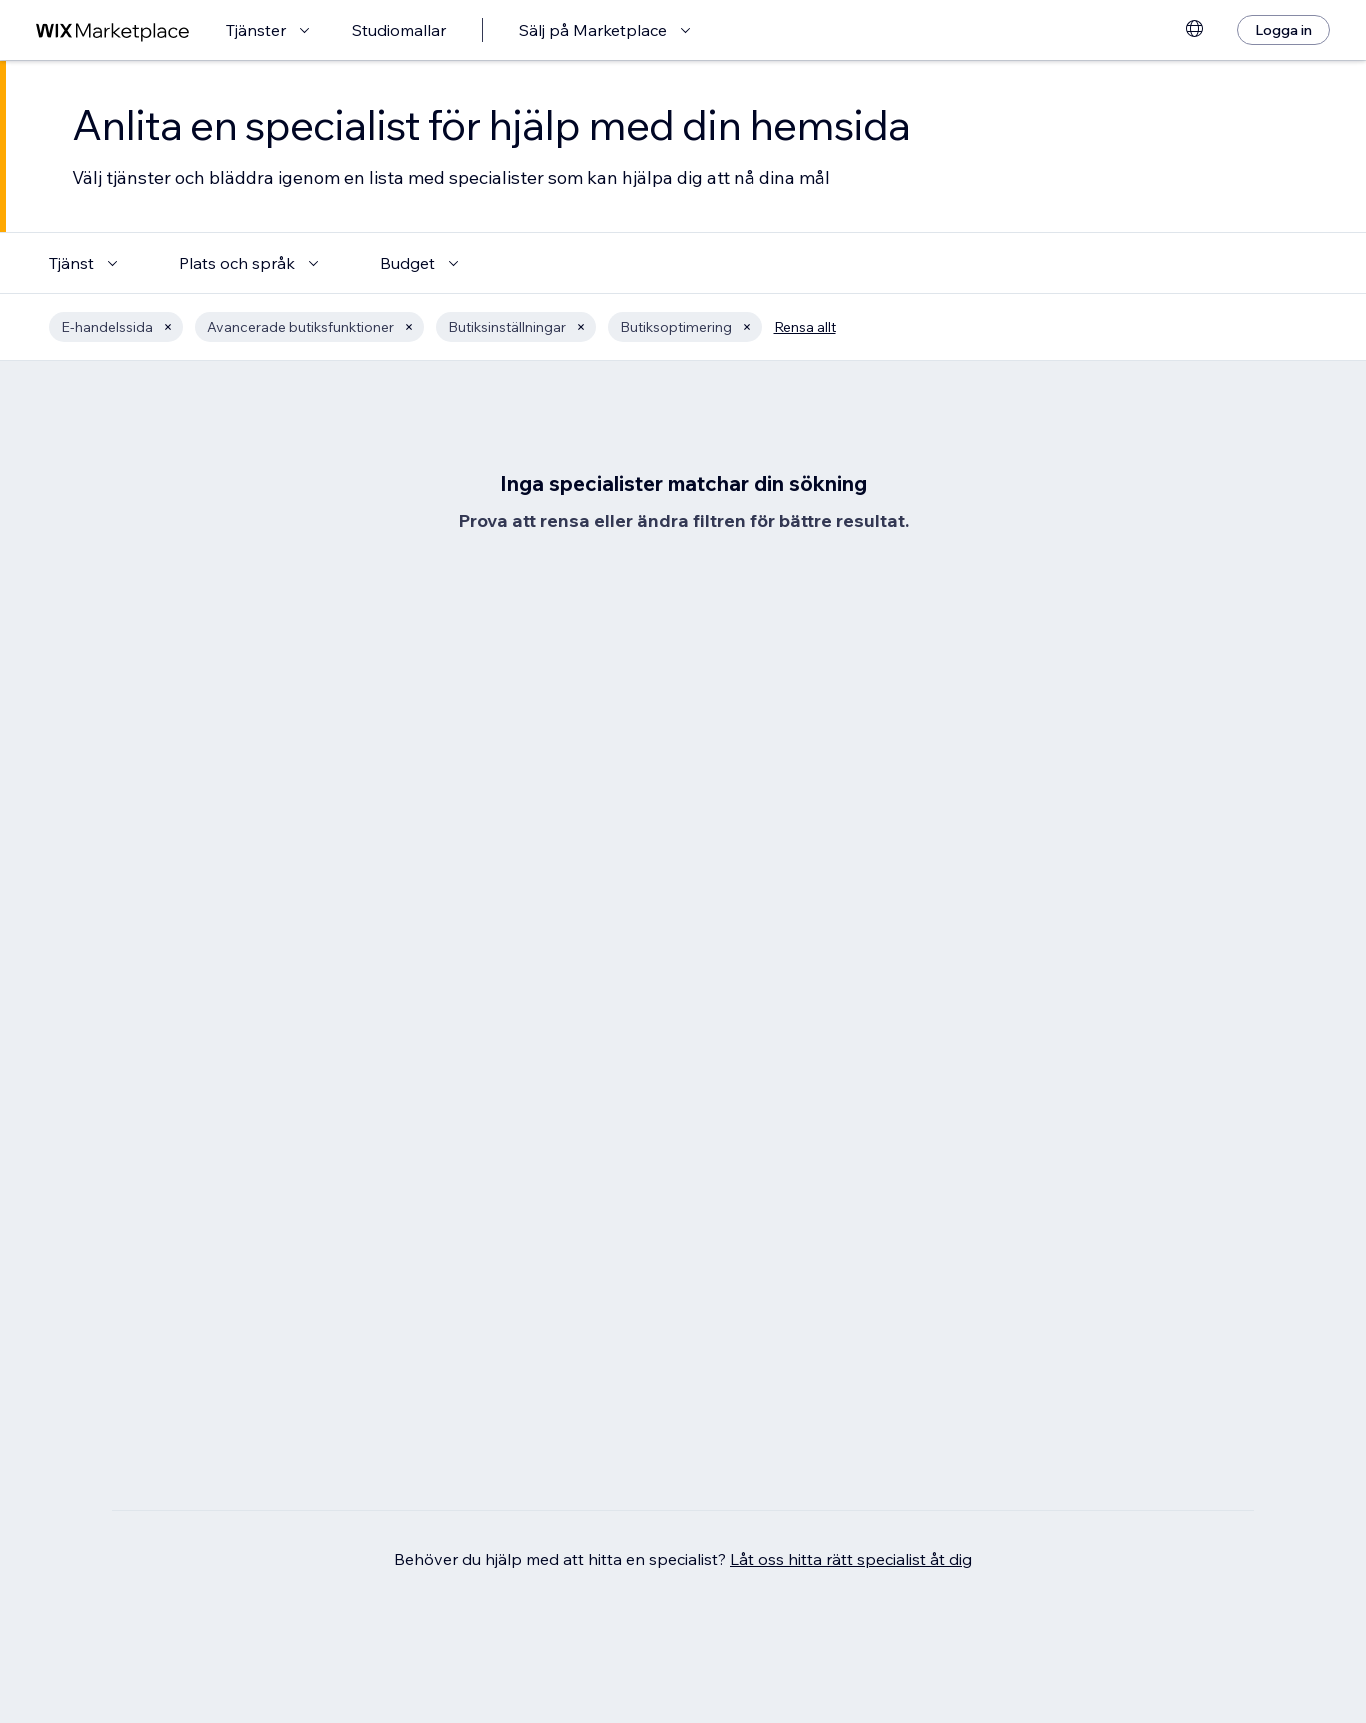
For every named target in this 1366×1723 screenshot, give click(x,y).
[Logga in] (1283, 30)
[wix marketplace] (113, 30)
